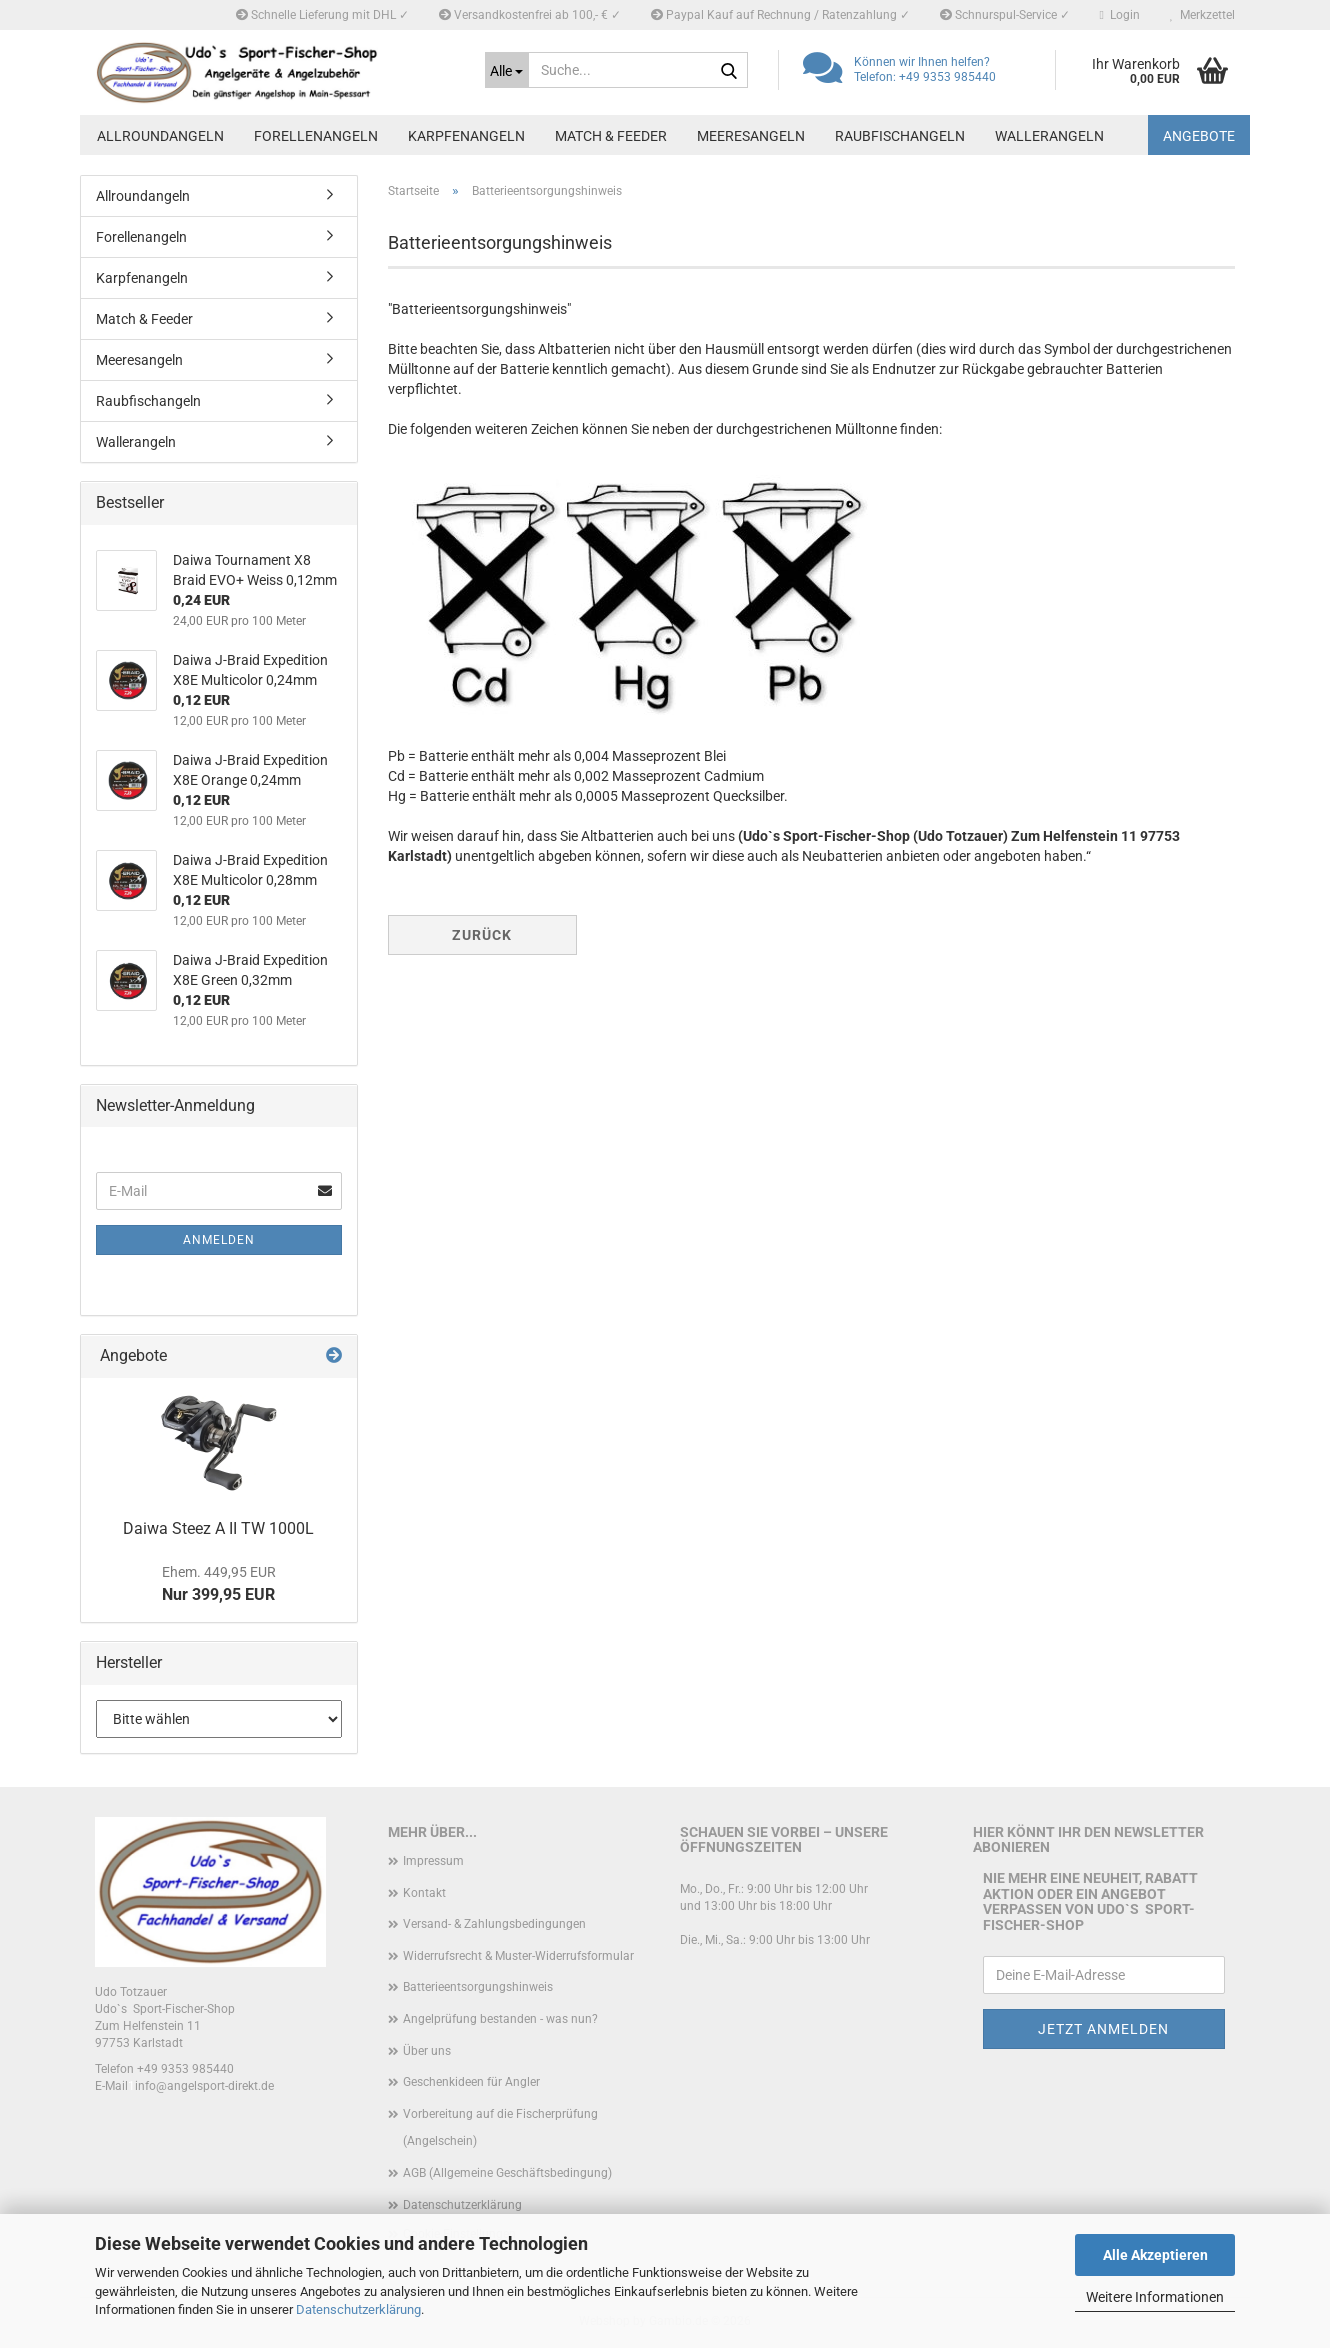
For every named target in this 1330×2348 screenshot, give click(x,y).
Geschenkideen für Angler (471, 2082)
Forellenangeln (316, 136)
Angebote (1199, 136)
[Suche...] (507, 70)
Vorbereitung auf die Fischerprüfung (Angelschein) (500, 2128)
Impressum (433, 1861)
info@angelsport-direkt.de (204, 2086)
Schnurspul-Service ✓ (1005, 15)
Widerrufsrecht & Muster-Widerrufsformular (518, 1956)
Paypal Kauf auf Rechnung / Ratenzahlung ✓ (780, 15)
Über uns (427, 2051)
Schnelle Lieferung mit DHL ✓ (322, 15)
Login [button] (1120, 15)
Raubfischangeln (900, 136)
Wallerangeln (1049, 136)
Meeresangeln (751, 136)
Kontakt (424, 1893)
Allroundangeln (160, 136)
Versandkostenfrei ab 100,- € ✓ (530, 15)
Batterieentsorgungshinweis (478, 1987)
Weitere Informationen (1155, 2297)
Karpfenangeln (466, 136)
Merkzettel (1202, 15)
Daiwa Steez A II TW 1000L (218, 1528)
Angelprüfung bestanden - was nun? (500, 2019)
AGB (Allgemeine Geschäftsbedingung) (507, 2173)
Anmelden (219, 1240)
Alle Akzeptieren (1155, 2255)
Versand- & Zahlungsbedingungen (494, 1924)
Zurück (482, 935)
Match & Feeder (611, 136)
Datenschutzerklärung (358, 2309)
